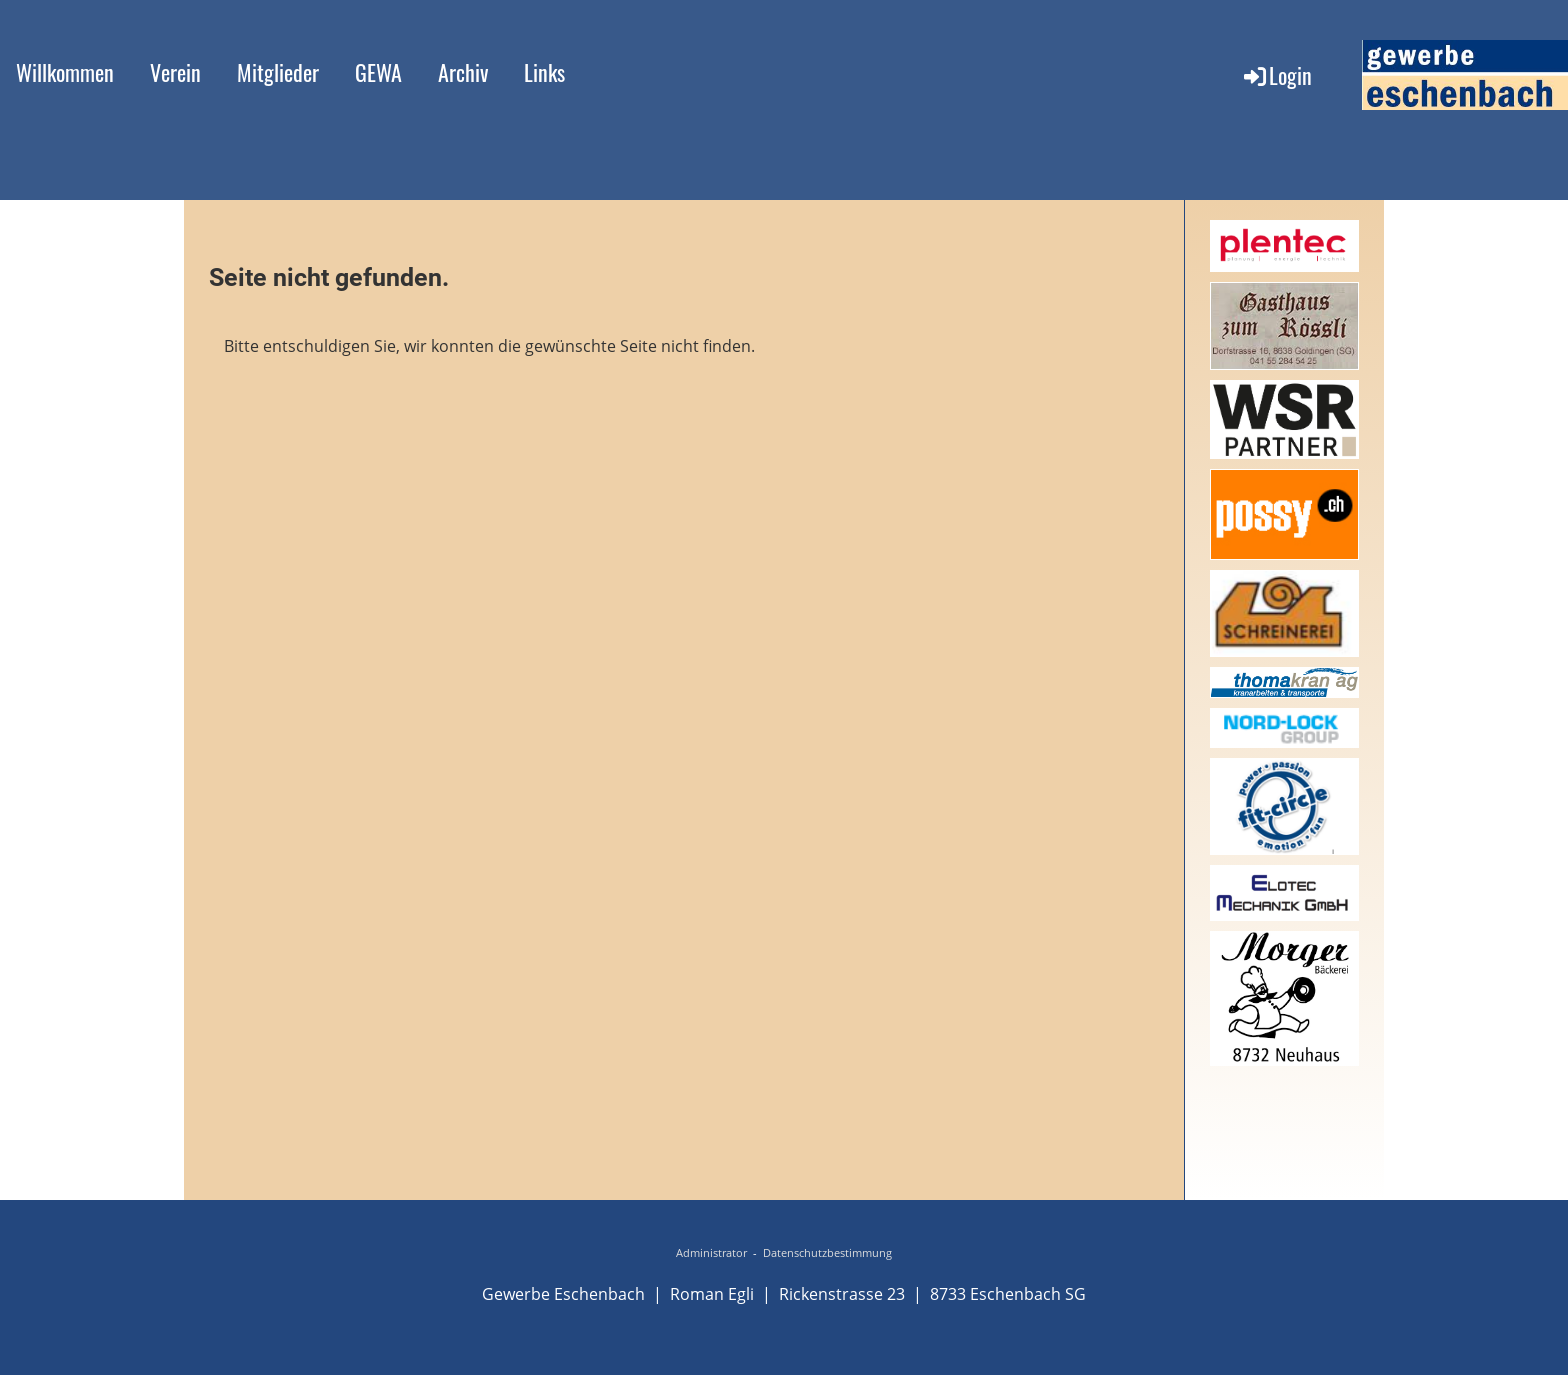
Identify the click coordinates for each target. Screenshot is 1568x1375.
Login (1276, 75)
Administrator (711, 1253)
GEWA (378, 72)
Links (544, 72)
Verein (175, 72)
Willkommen (65, 72)
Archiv (463, 72)
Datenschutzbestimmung (827, 1253)
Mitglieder (278, 72)
